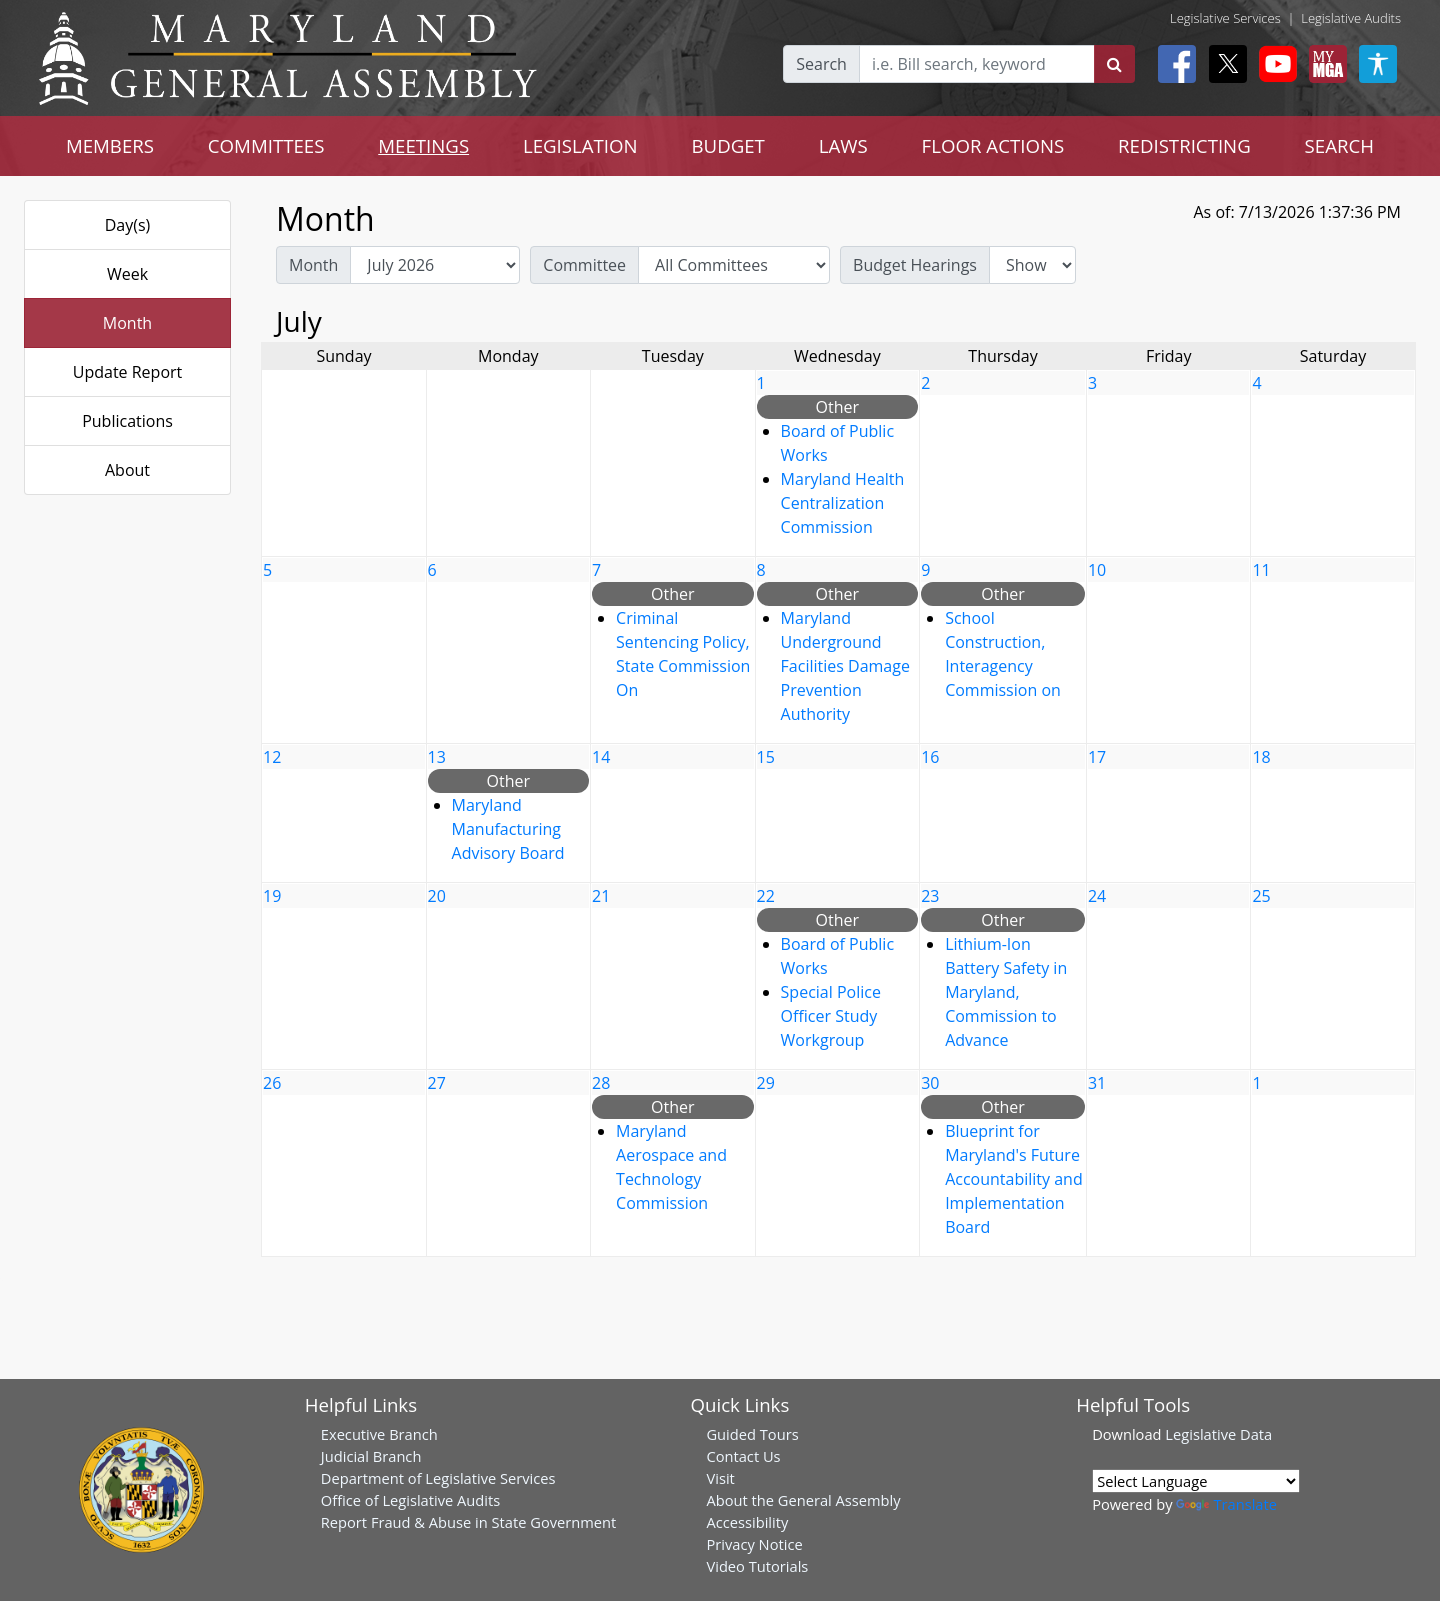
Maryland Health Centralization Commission (843, 503)
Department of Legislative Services (438, 1478)
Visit (720, 1478)
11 (1261, 570)
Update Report (128, 372)
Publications (127, 421)
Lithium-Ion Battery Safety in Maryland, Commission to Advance (1006, 992)
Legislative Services (1225, 18)
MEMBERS (110, 145)
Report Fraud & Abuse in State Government (468, 1522)
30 (930, 1083)
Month (127, 323)
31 (1097, 1083)
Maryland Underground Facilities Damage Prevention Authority (845, 666)
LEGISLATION (580, 145)
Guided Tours (752, 1434)
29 (766, 1083)
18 (1261, 757)
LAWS (843, 145)
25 (1261, 896)
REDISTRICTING (1184, 145)
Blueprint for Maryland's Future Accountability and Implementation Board (1014, 1179)
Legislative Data (1218, 1434)
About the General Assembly (803, 1500)
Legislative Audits (1351, 18)
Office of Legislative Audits (410, 1500)
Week (127, 274)
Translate (1226, 1504)
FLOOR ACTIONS (993, 145)
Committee (584, 265)
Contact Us (743, 1456)
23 (930, 896)
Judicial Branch (371, 1456)
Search (821, 64)
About (127, 470)
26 (272, 1083)
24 (1097, 896)
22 (766, 896)
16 (930, 757)
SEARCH (1339, 145)
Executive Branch (379, 1434)
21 (601, 896)
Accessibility (747, 1522)
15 (766, 757)
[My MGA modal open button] (1324, 64)
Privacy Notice (754, 1544)
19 (272, 896)
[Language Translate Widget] (1196, 1481)
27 (437, 1083)
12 (272, 757)
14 (601, 757)
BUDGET (728, 145)
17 (1097, 757)
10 (1097, 570)
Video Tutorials (757, 1566)
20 (437, 896)
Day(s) (128, 225)
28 (601, 1083)
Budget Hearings (915, 265)
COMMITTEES (266, 145)
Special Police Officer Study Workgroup (831, 1016)
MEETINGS (423, 145)
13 (437, 757)
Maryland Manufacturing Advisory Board (508, 829)
